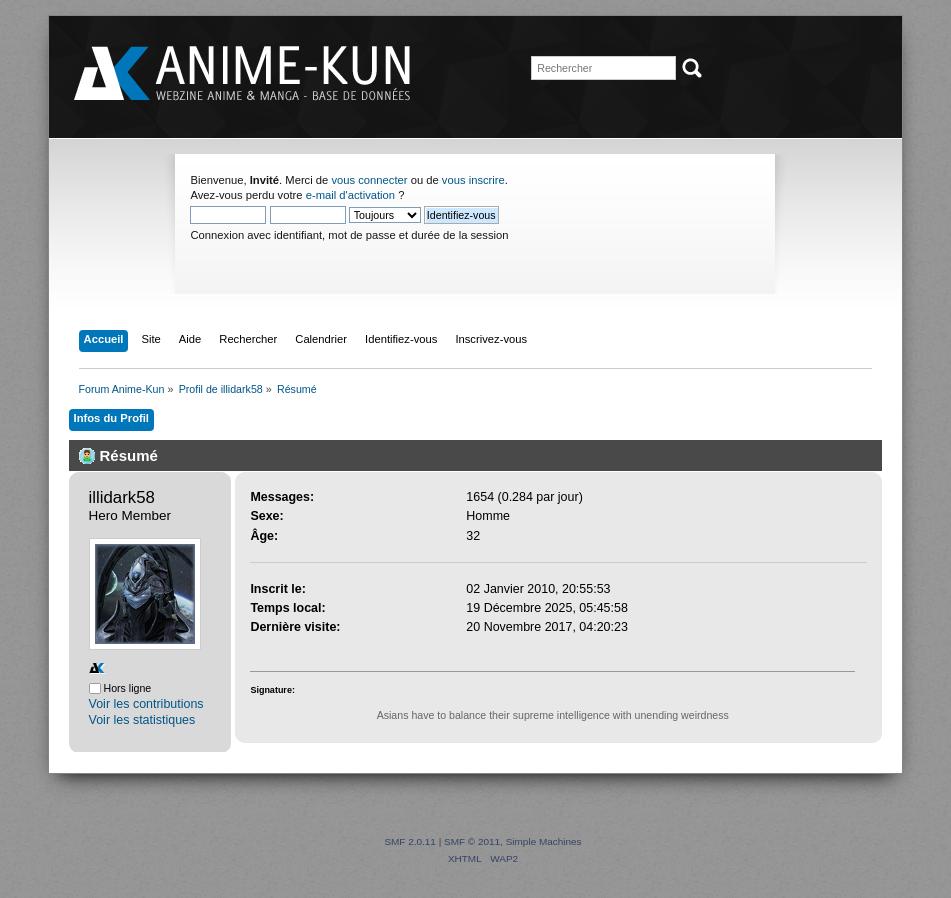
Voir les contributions (146, 704)
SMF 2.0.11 (410, 841)
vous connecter (369, 180)
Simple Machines (544, 841)
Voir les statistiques (142, 720)
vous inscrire (473, 180)
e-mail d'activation (350, 195)
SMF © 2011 (472, 841)
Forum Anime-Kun (244, 74)
